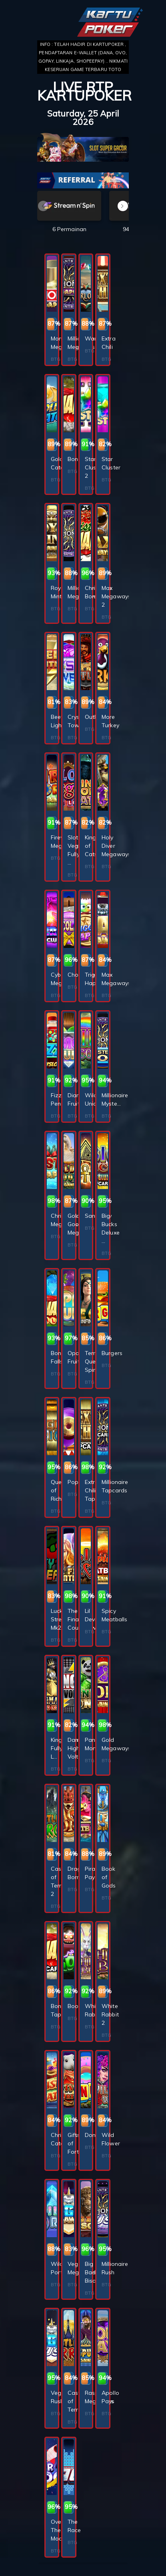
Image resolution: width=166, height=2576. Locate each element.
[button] (123, 206)
